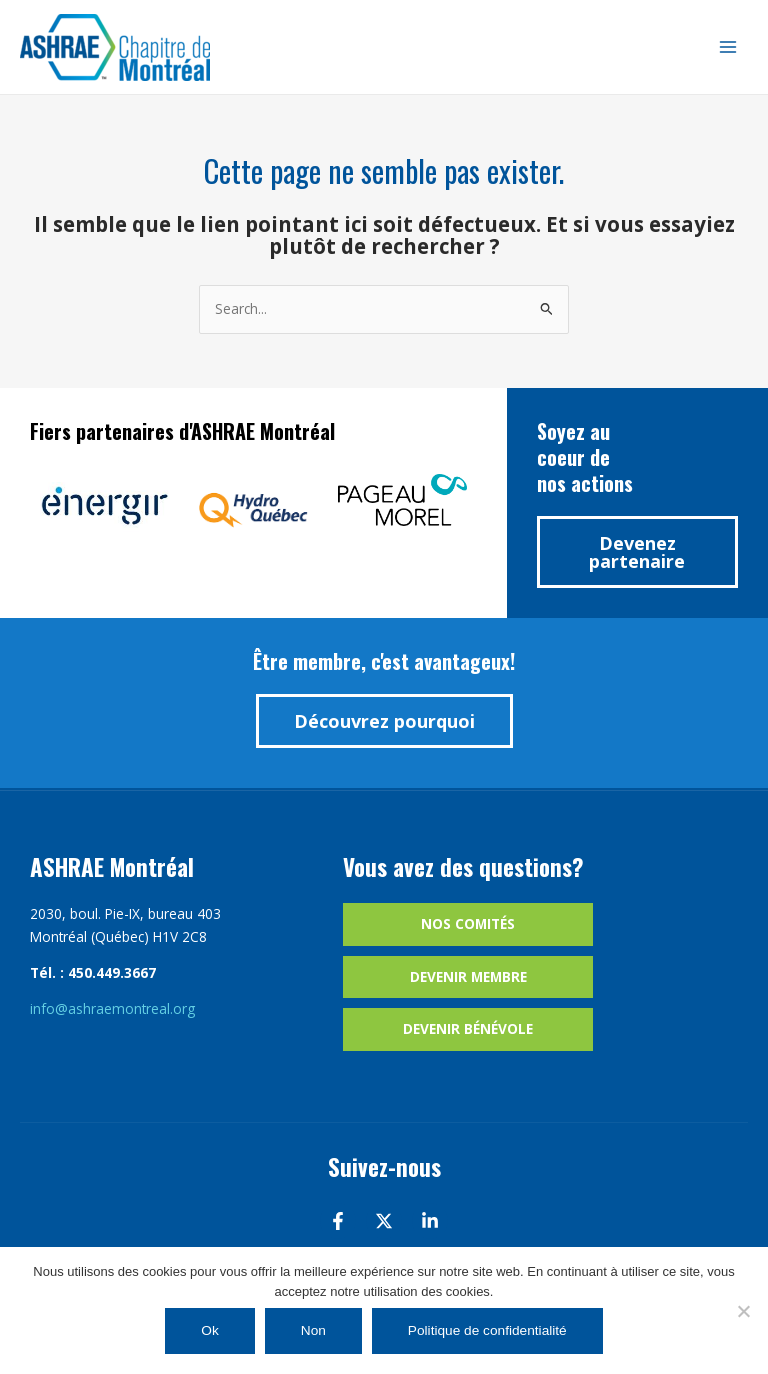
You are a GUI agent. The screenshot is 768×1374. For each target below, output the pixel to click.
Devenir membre (468, 976)
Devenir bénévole (468, 1028)
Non (313, 1330)
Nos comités (468, 923)
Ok (209, 1330)
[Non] (743, 1311)
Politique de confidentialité (487, 1330)
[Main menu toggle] (728, 47)
